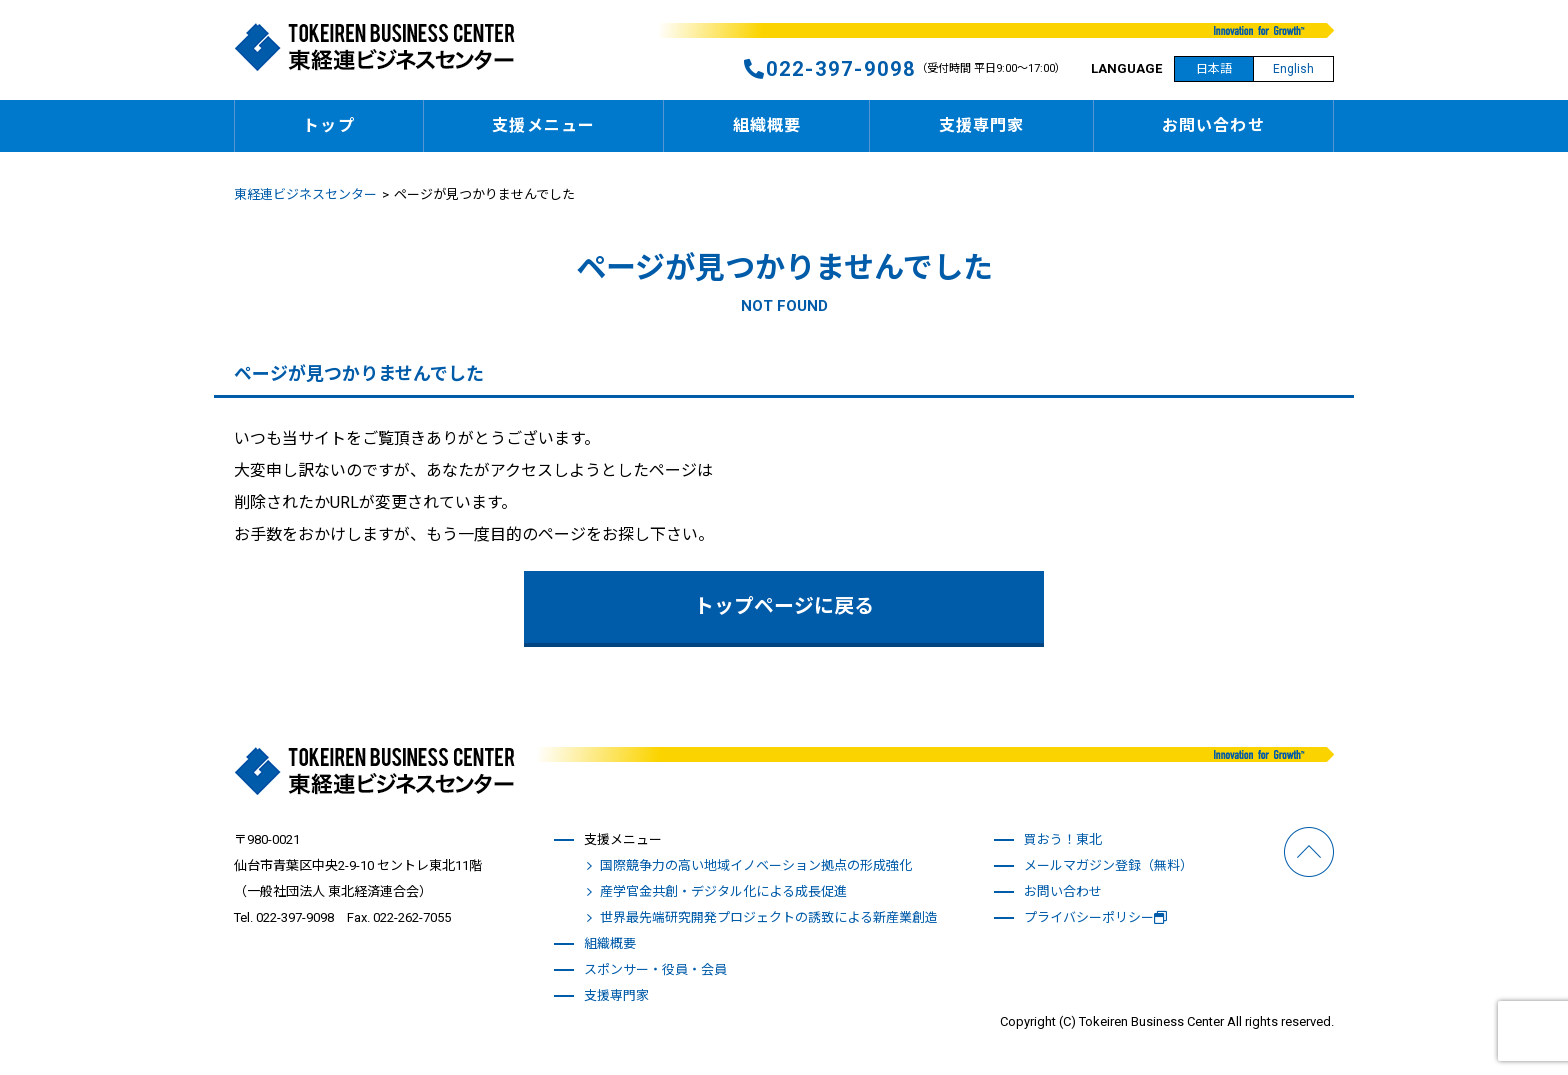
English (1293, 69)
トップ (328, 125)
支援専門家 (982, 125)
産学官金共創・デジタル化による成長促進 (723, 891)
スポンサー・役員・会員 (655, 969)
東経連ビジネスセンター (305, 194)
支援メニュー (543, 125)
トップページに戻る (784, 607)
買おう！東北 (1063, 839)
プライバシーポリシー (1095, 917)
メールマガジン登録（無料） (1108, 865)
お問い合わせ (1213, 125)
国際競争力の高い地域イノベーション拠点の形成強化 (756, 865)
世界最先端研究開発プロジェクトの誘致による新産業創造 (769, 917)
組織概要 (767, 125)
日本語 (1214, 69)
